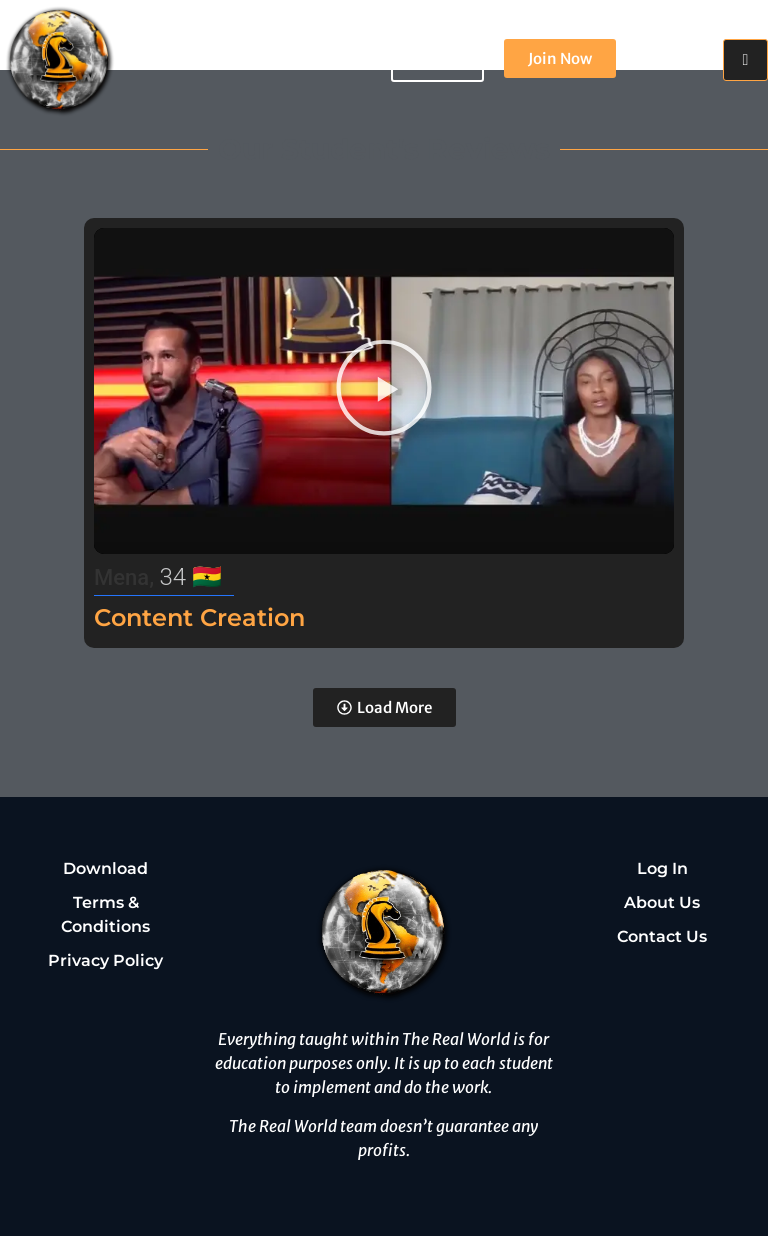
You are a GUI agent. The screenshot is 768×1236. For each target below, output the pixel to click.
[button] (384, 391)
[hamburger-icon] (745, 60)
